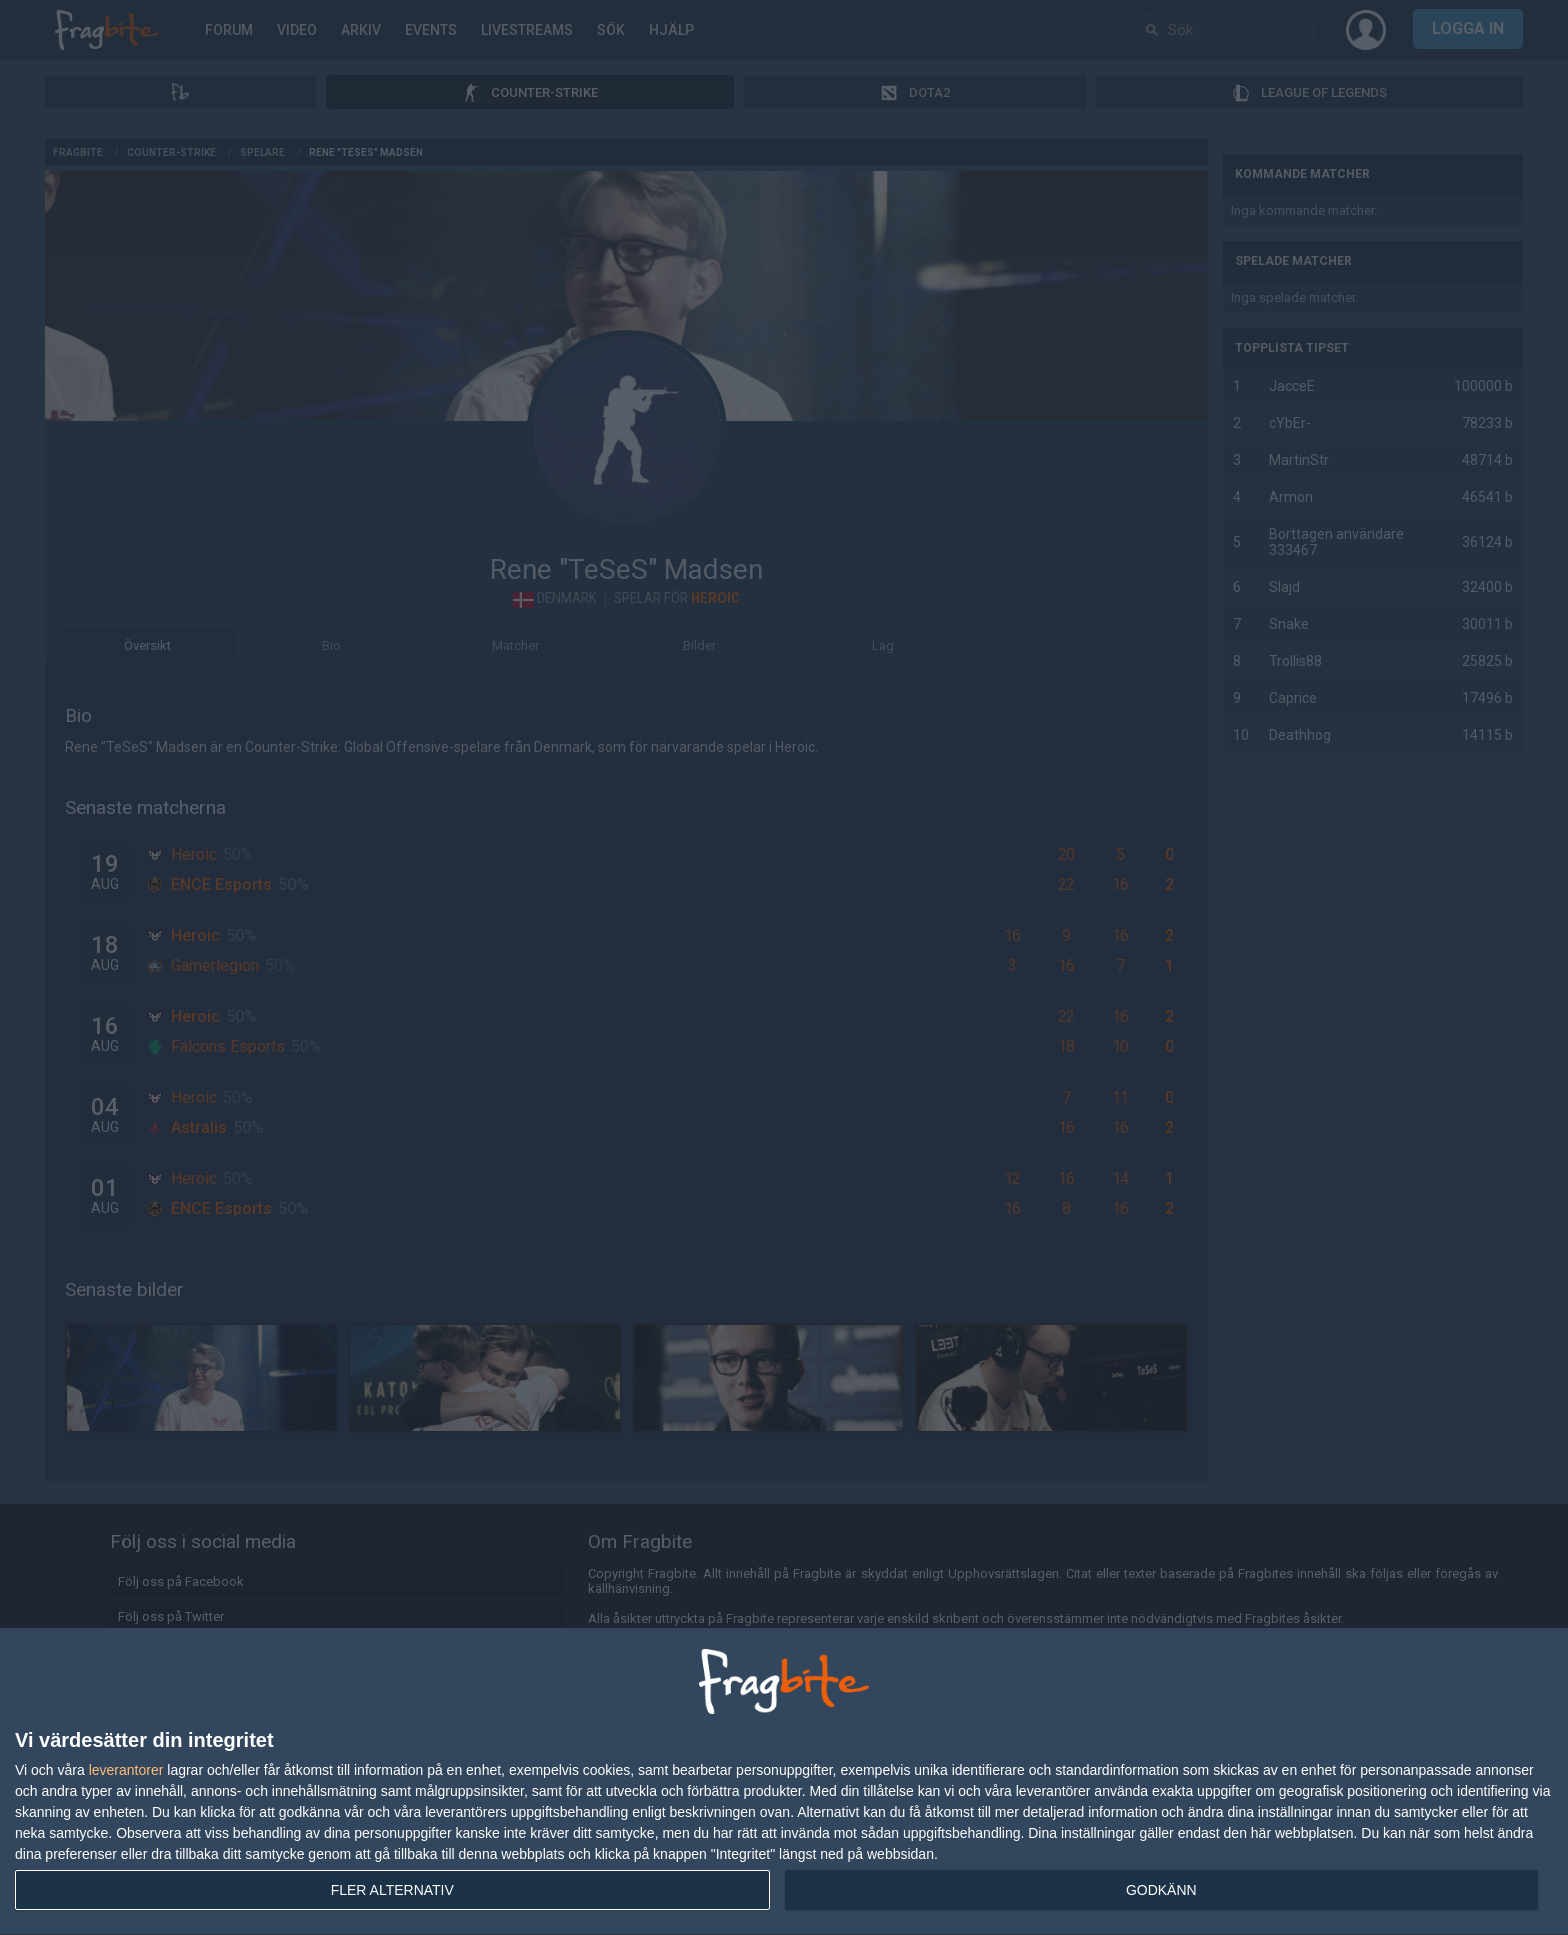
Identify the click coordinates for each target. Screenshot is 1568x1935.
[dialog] (784, 1782)
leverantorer (126, 1770)
